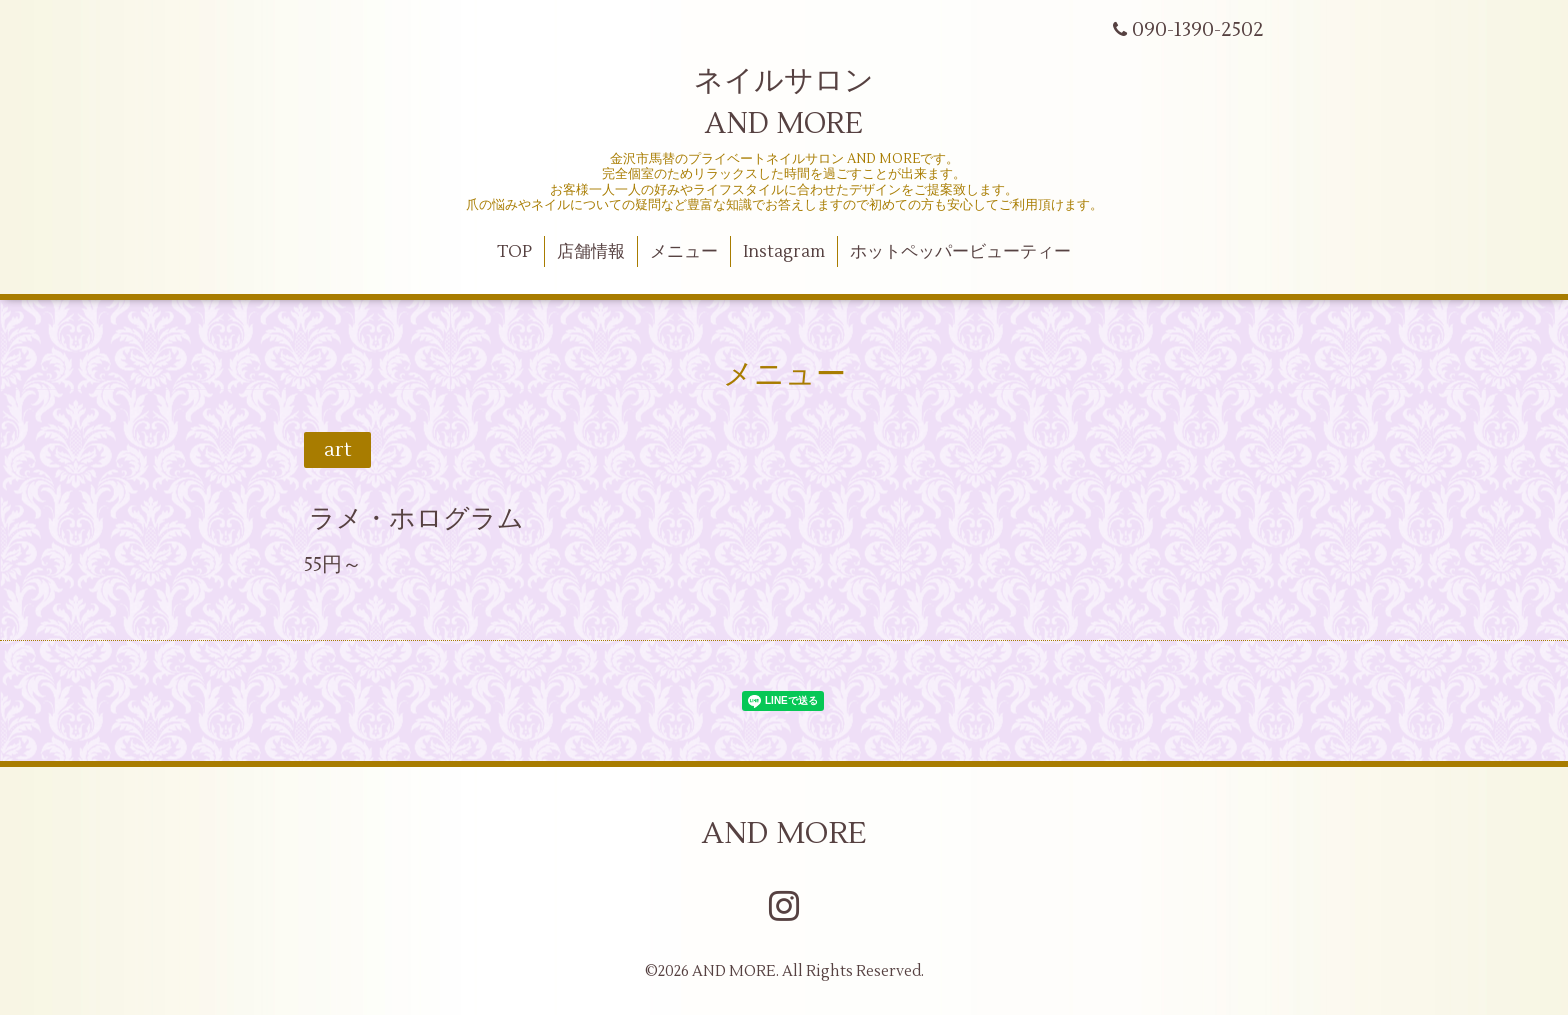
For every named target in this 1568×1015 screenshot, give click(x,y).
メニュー (684, 252)
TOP (514, 252)
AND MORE (784, 833)
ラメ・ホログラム (416, 519)
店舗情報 (591, 252)
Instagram (784, 252)
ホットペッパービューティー (960, 252)
